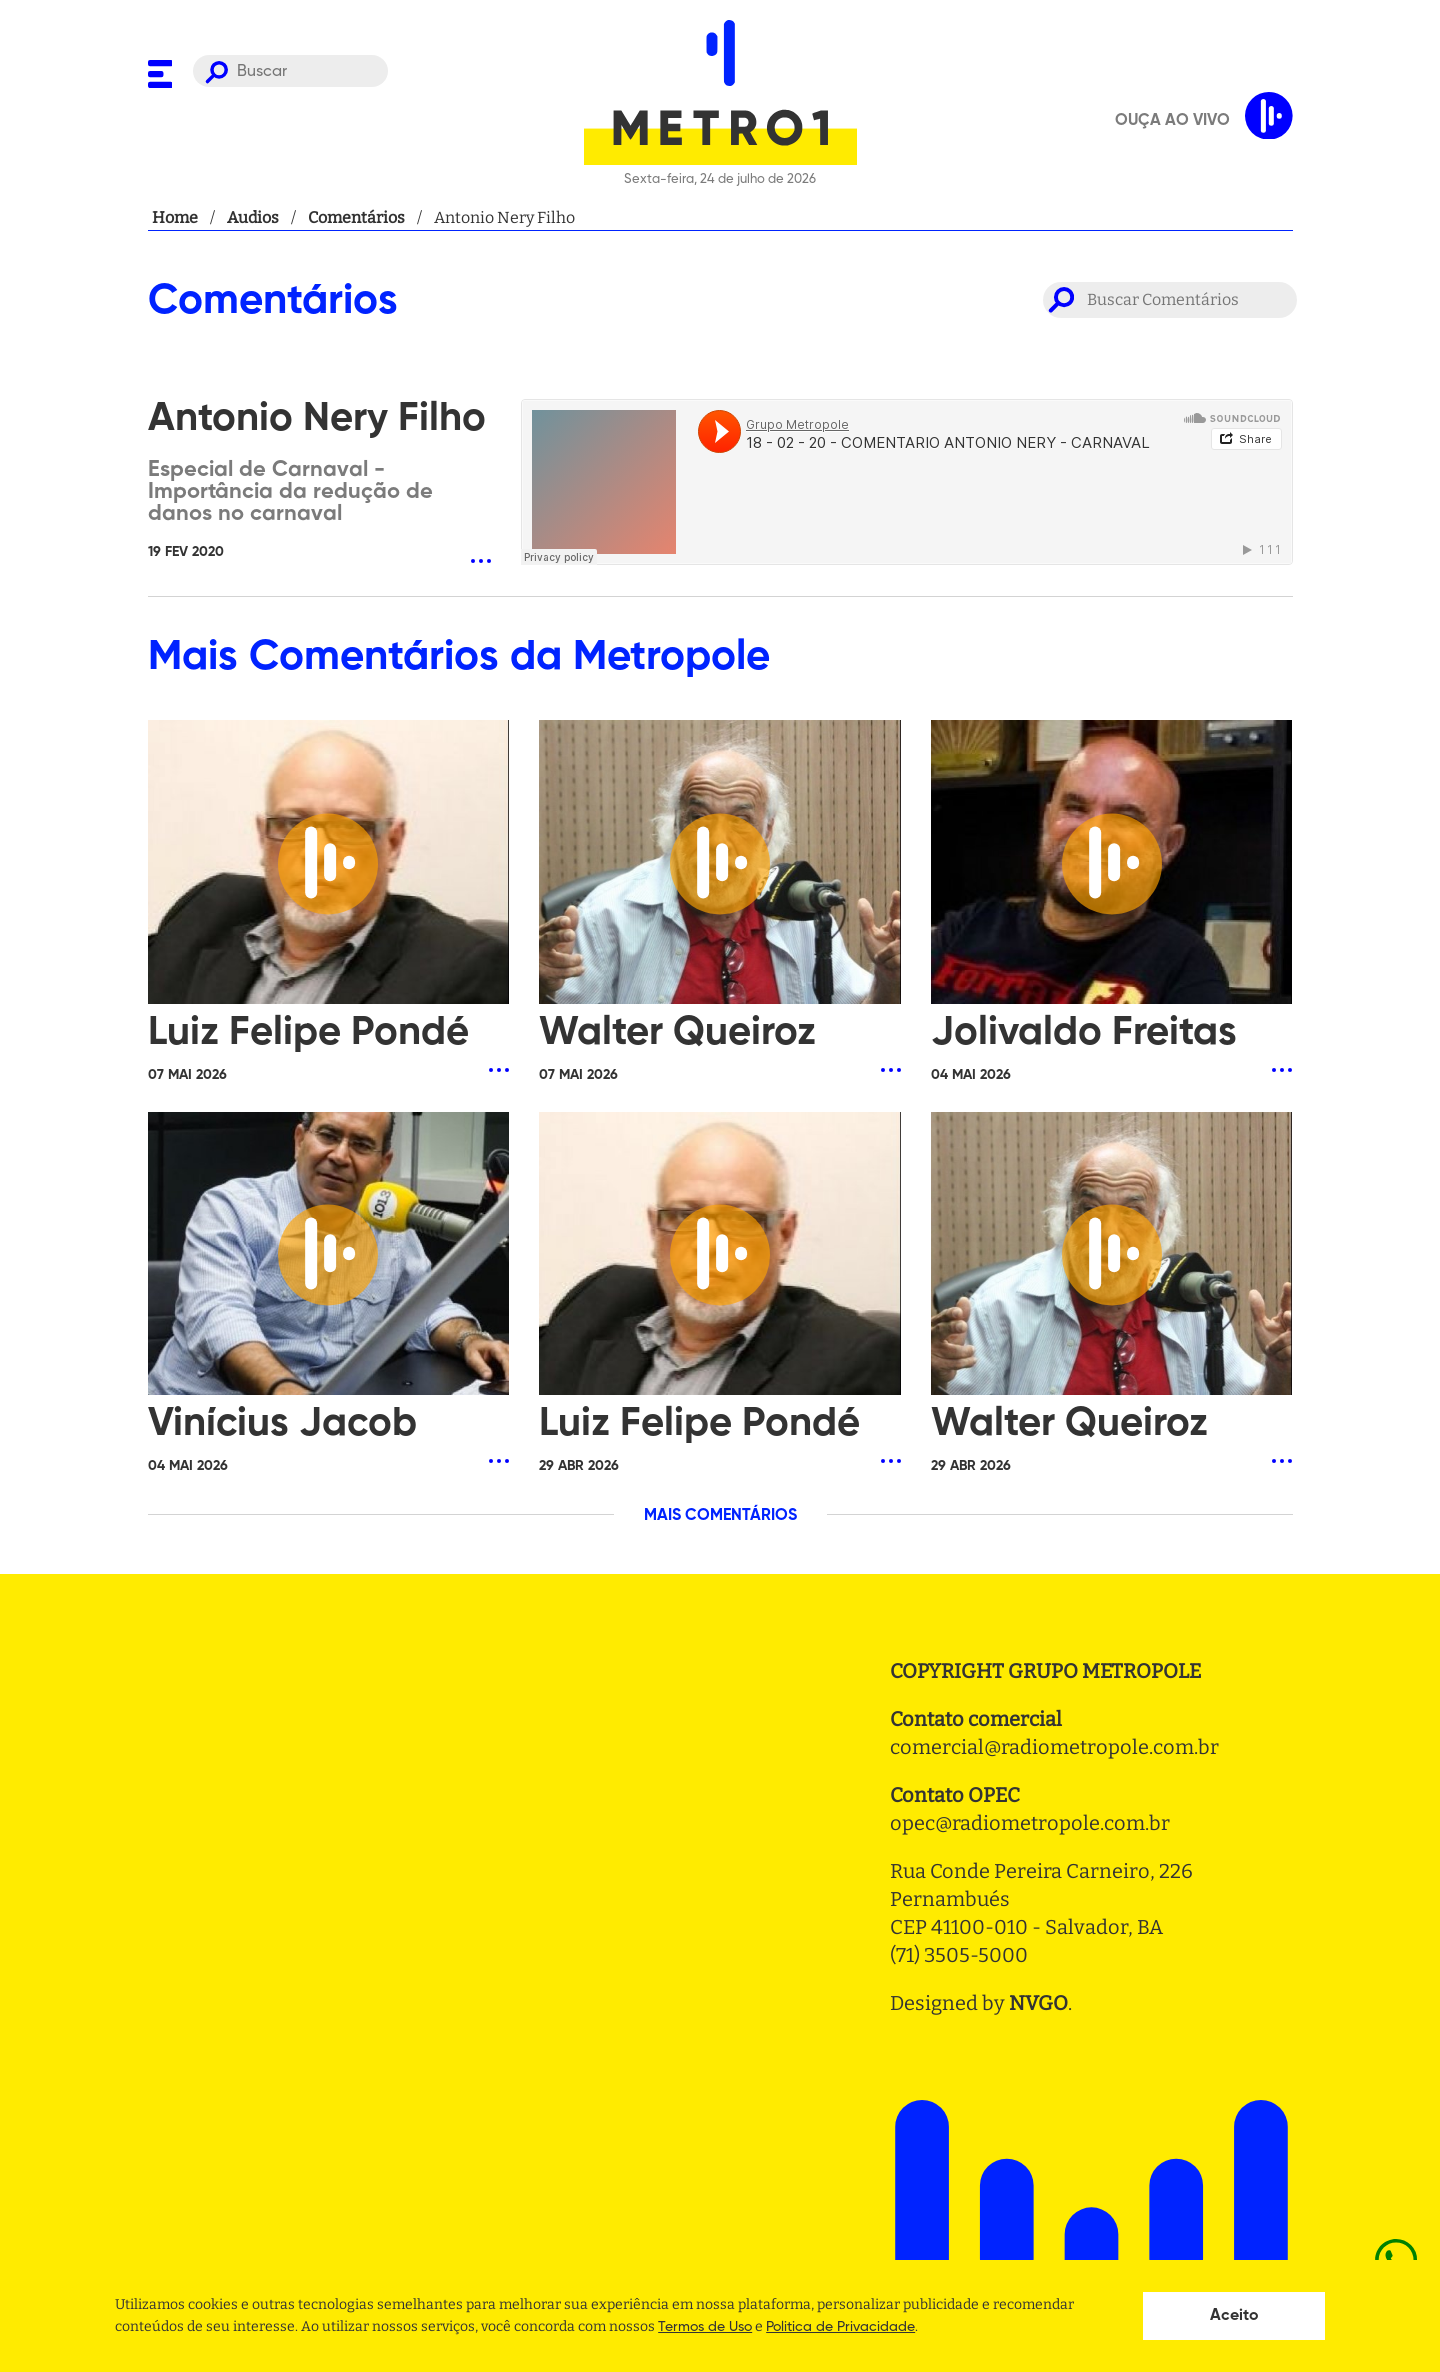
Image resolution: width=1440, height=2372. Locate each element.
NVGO (1038, 2003)
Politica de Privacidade (840, 2327)
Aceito (1234, 2316)
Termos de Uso (705, 2327)
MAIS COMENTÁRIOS (720, 1516)
